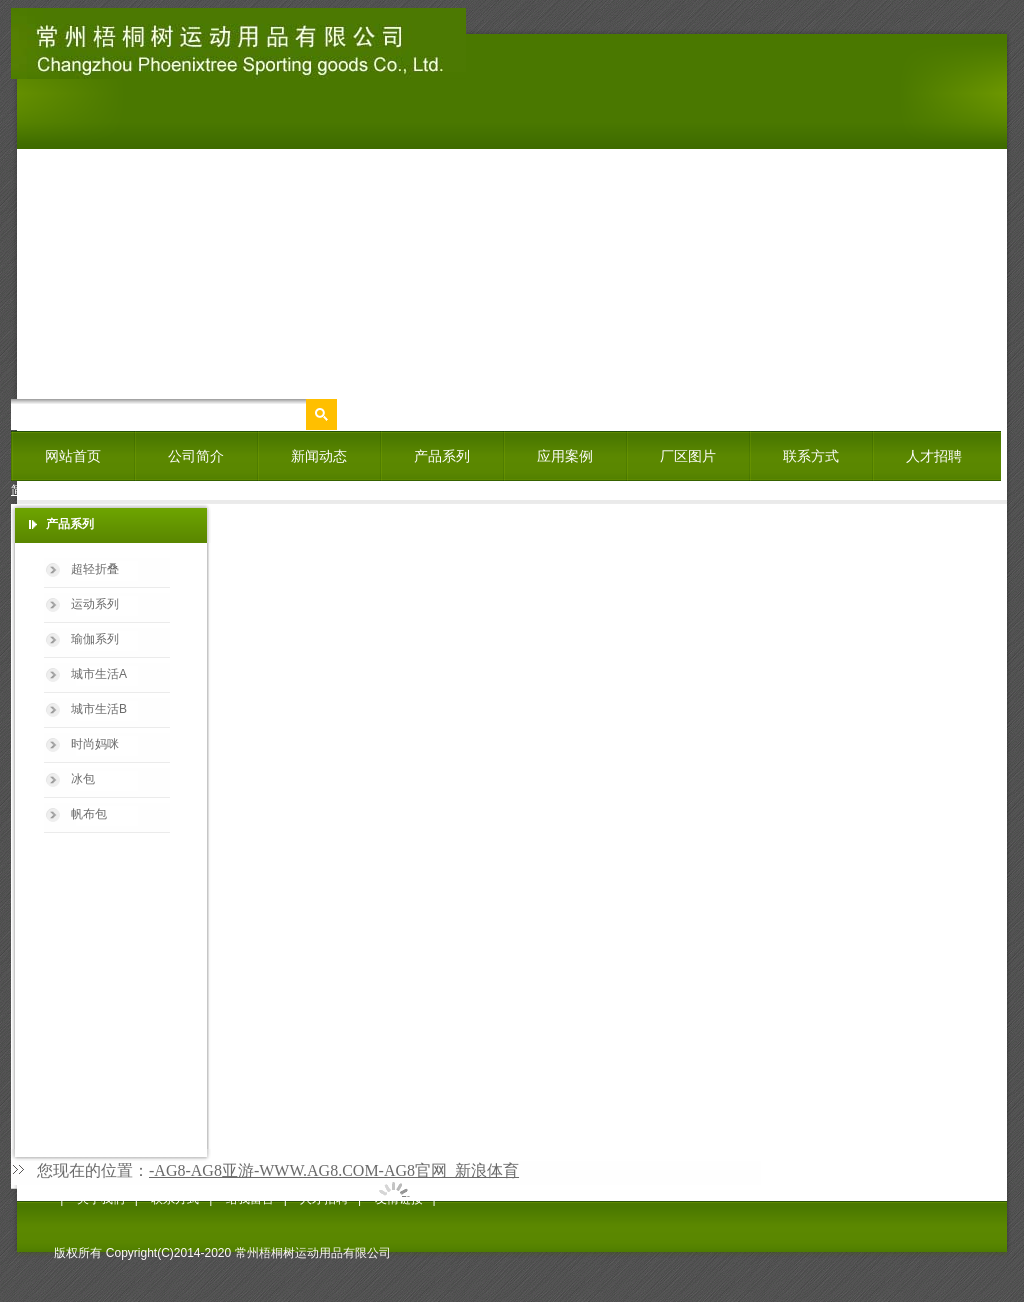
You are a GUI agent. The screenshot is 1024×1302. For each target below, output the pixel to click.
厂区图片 (688, 456)
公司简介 (196, 456)
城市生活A (99, 674)
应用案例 (565, 456)
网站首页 (73, 456)
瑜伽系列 (95, 639)
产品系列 (442, 456)
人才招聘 (934, 456)
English (85, 490)
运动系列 (95, 604)
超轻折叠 (95, 569)
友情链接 (399, 1199)
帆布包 (89, 814)
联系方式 (811, 456)
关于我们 (101, 1199)
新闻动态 (319, 456)
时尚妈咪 (95, 744)
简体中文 (35, 490)
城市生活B (99, 709)
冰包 (83, 779)
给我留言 (250, 1199)
